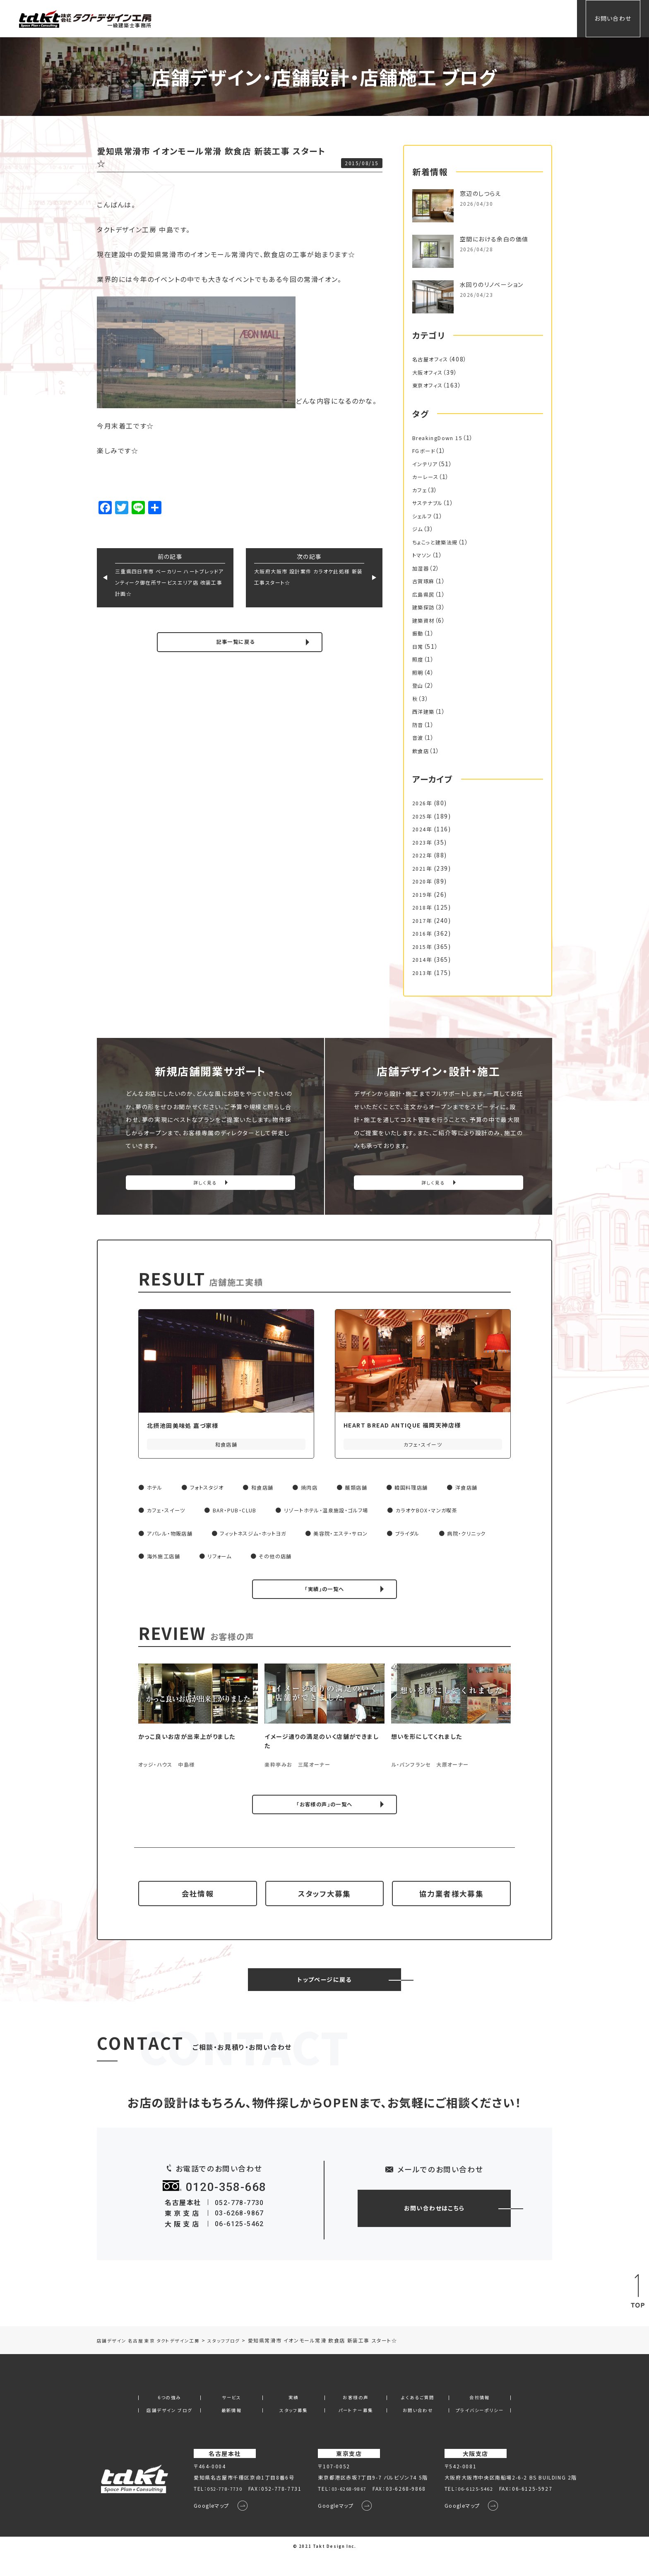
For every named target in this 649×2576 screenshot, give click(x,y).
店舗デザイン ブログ (169, 2429)
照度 (418, 659)
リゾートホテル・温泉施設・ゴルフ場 (348, 1513)
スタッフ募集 (294, 2429)
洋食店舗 (492, 1490)
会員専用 (549, 18)
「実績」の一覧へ (325, 1593)
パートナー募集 (355, 2429)
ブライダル (437, 1536)
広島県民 (425, 594)
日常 (418, 646)
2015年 (423, 946)
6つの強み (169, 2416)
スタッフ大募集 (324, 1906)
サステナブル (430, 502)
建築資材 (425, 620)
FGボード (425, 450)
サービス (349, 18)
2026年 (423, 803)
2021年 (423, 868)
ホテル (156, 1490)
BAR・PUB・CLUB (245, 1513)
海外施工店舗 (238, 1559)
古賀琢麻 (425, 581)
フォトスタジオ (213, 1490)
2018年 (423, 907)
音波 (418, 737)
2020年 (423, 881)
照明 (418, 672)
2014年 (423, 959)
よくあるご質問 (465, 18)
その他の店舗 (360, 1559)
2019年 (423, 894)
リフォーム (299, 1559)
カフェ (420, 490)
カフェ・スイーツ (169, 1513)
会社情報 (511, 18)
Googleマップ (206, 2526)
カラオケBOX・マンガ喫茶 (461, 1513)
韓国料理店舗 (432, 1490)
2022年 (423, 855)
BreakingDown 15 (442, 437)
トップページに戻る (324, 1998)
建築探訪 (425, 607)
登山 (418, 685)
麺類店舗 (373, 1490)
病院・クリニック (169, 1559)
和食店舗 (273, 1490)
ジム (418, 529)
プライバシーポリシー (480, 2429)
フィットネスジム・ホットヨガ (266, 1536)
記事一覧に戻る (235, 642)
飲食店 (422, 750)
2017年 (423, 920)
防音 (418, 724)
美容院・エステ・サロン (364, 1536)
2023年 (423, 842)
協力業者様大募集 (451, 1906)
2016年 (423, 933)
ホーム (315, 18)
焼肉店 (323, 1490)
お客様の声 (415, 18)
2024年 (423, 829)
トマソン (423, 555)
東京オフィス (430, 385)
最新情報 (231, 2429)
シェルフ (423, 516)
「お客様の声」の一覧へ (324, 1810)
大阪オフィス (430, 372)
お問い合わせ (613, 18)
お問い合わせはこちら (434, 2227)
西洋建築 (425, 711)
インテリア (426, 464)
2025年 (423, 816)
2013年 (423, 972)
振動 (418, 633)
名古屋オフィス (433, 359)
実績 (380, 18)
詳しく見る (205, 1185)
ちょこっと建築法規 (438, 542)
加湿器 (422, 568)
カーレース (427, 476)
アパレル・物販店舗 (173, 1536)
